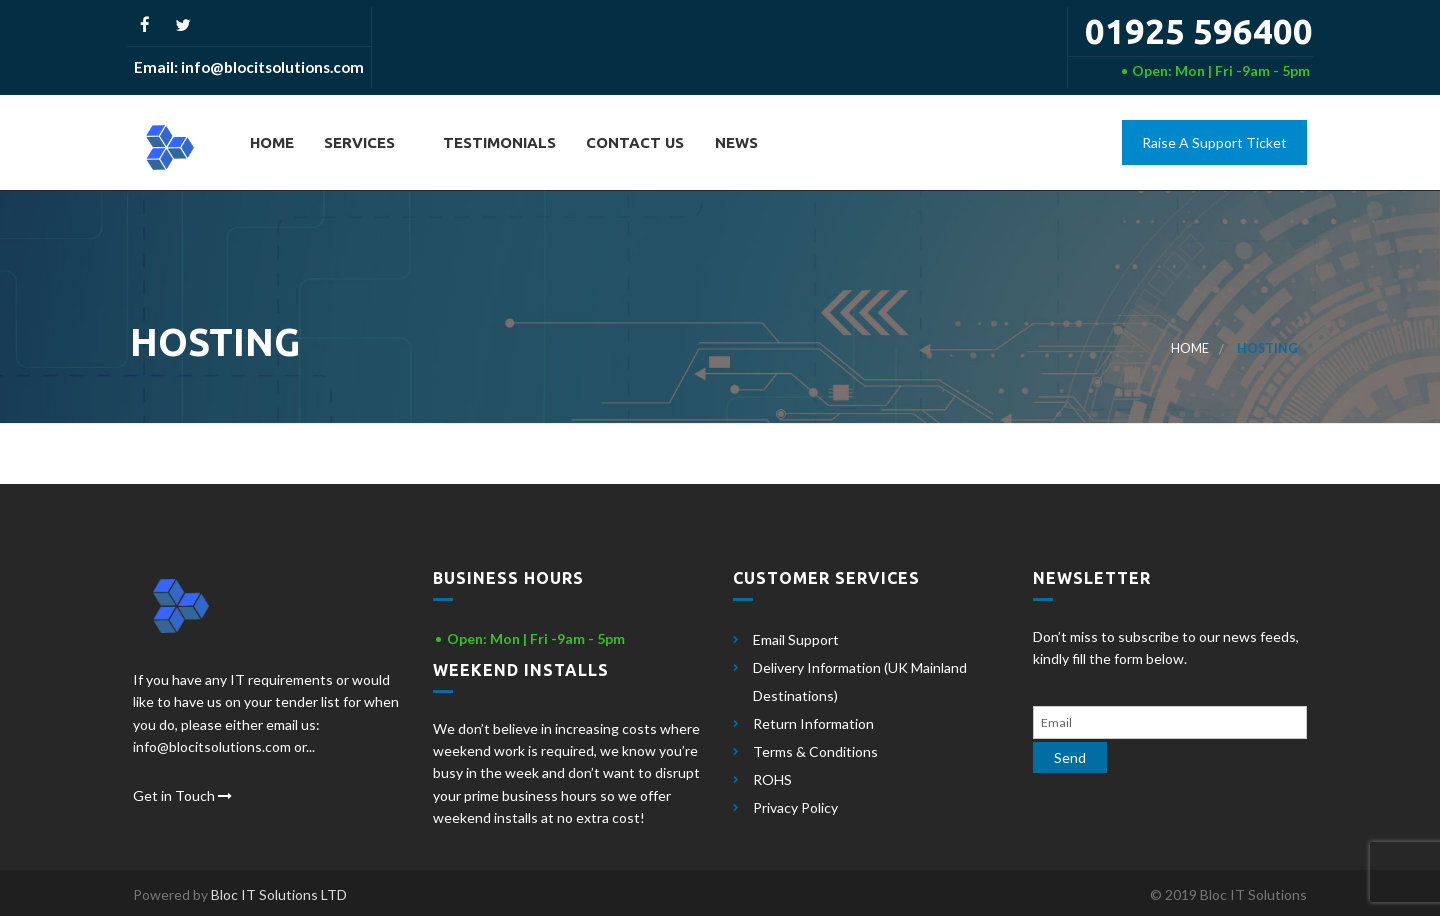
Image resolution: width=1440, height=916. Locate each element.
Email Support (796, 639)
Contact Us (633, 143)
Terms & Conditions (815, 751)
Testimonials (497, 143)
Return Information (813, 723)
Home (270, 143)
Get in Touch (182, 795)
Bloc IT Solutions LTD (279, 894)
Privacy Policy (795, 807)
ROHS (772, 779)
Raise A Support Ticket (1214, 142)
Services (357, 143)
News (734, 143)
